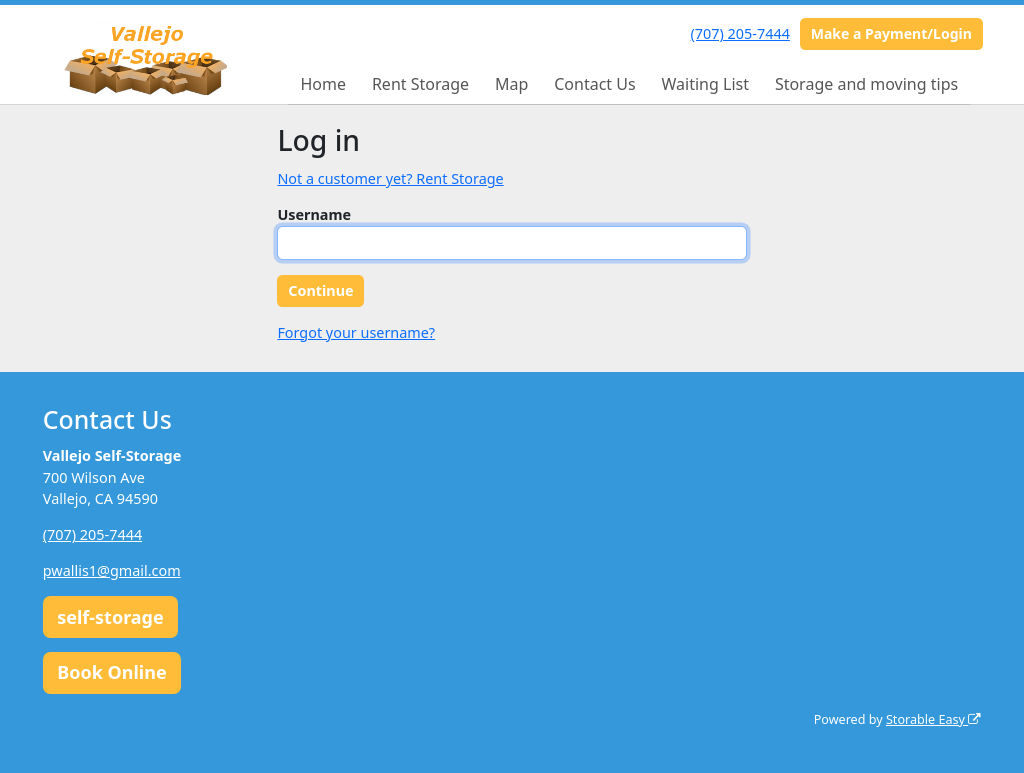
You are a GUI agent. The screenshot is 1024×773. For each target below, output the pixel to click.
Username (314, 214)
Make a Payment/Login (891, 33)
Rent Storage (420, 84)
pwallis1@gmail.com (112, 570)
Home (323, 84)
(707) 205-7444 (740, 33)
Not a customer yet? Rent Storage (390, 178)
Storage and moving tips (866, 84)
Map (511, 84)
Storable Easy (933, 719)
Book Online (111, 672)
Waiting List (705, 84)
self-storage (110, 617)
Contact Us (594, 84)
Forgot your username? (356, 332)
